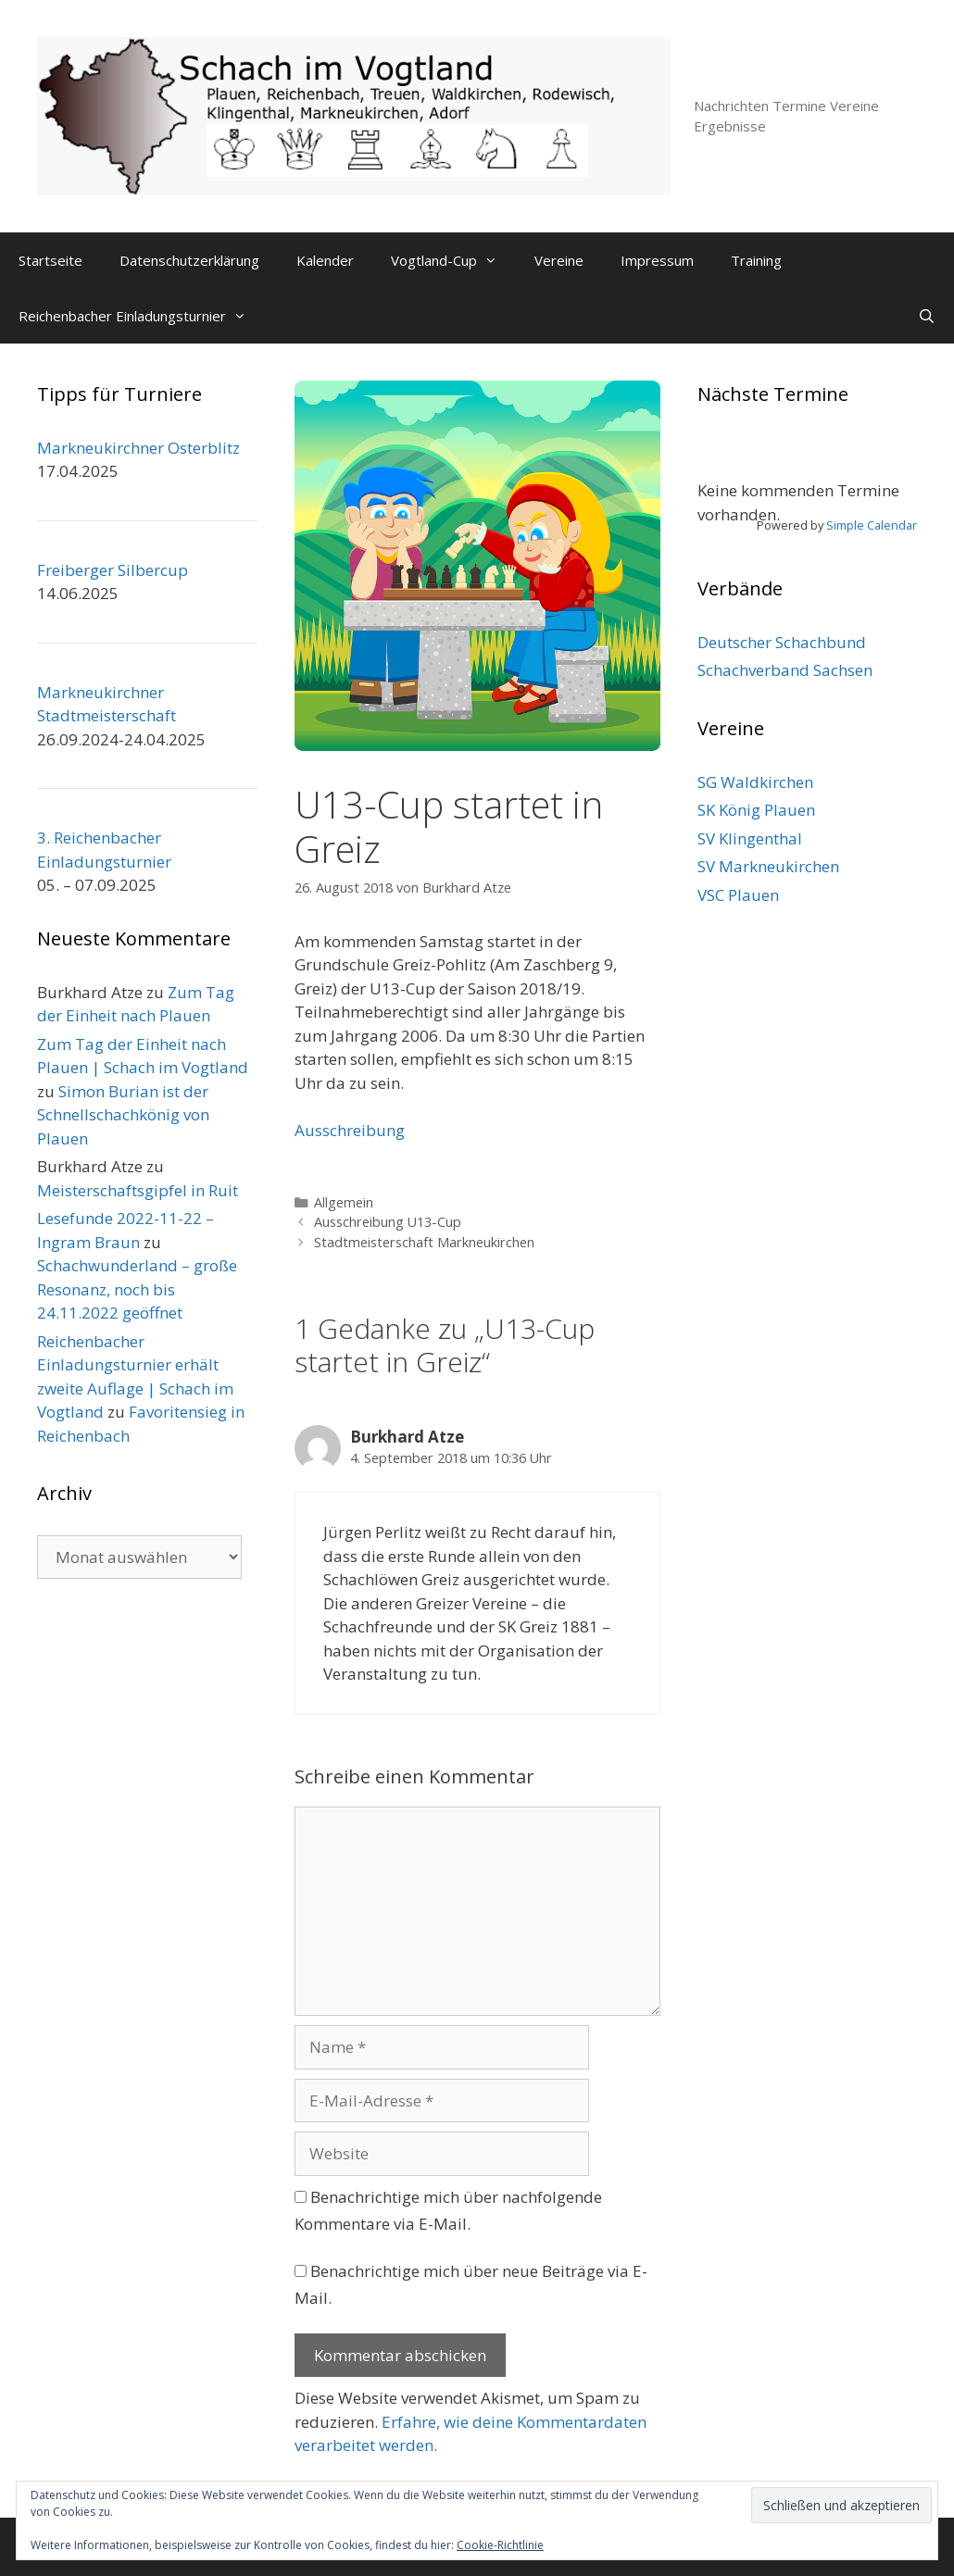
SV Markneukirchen (768, 866)
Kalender (325, 260)
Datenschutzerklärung (189, 260)
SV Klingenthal (749, 838)
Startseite (50, 260)
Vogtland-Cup (453, 260)
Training (756, 260)
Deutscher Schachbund (781, 642)
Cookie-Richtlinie (500, 2545)
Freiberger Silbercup (112, 570)
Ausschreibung (350, 1130)
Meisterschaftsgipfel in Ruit (137, 1190)
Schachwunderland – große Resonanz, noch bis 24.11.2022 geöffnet (137, 1289)
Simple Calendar (871, 525)
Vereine (559, 260)
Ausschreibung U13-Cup (387, 1222)
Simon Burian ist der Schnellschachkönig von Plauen (123, 1115)
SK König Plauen (756, 809)
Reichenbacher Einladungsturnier (142, 316)
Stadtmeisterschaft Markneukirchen (424, 1242)
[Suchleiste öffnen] (926, 316)
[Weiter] (895, 457)
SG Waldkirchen (755, 782)
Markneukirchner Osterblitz (138, 447)
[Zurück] (719, 457)
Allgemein (343, 1202)
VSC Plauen (738, 895)
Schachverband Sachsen (784, 670)
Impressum (657, 260)
